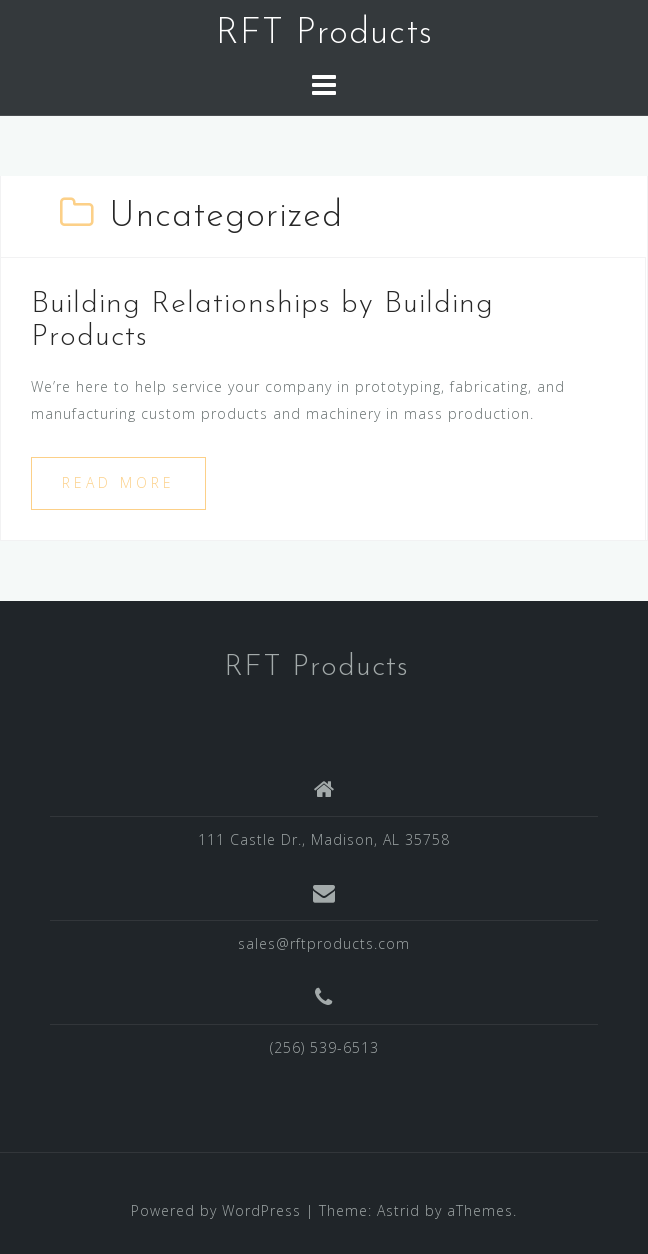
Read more (118, 482)
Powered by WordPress (216, 1210)
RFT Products (324, 34)
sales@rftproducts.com (324, 943)
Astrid (398, 1210)
